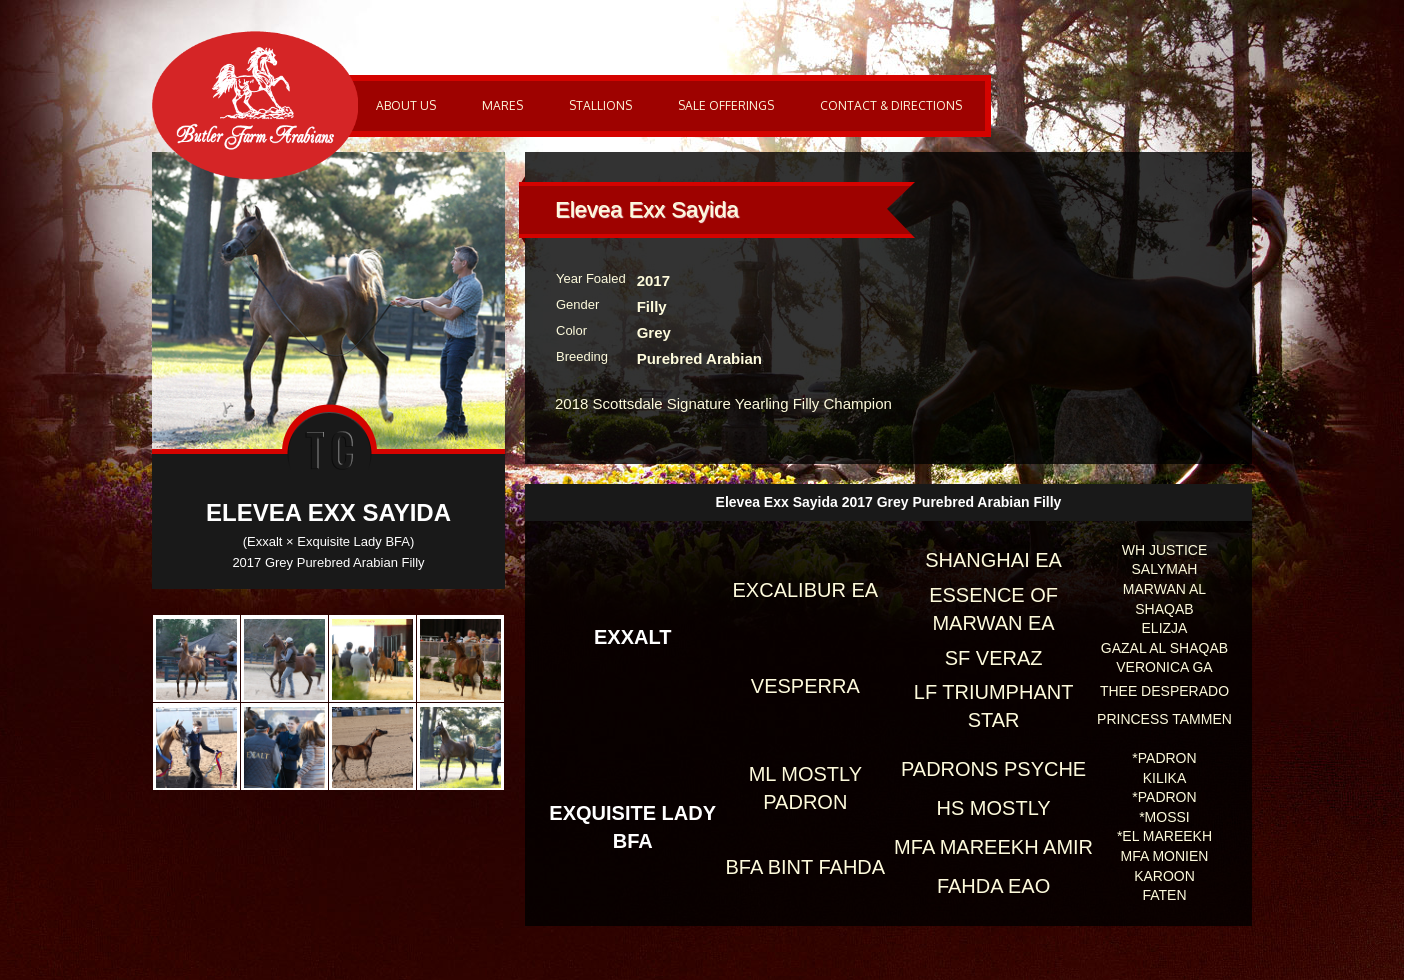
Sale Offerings (726, 105)
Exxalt (632, 637)
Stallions (600, 105)
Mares (502, 105)
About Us (406, 105)
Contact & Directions (891, 105)
